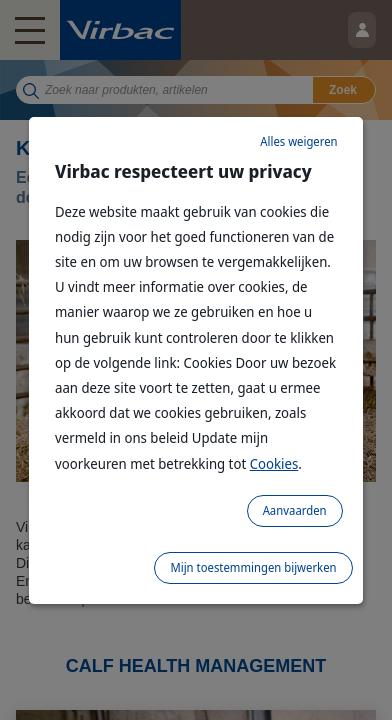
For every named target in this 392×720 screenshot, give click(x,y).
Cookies (274, 463)
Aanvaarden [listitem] (295, 510)
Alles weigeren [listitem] (298, 141)
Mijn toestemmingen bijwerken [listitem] (253, 567)
